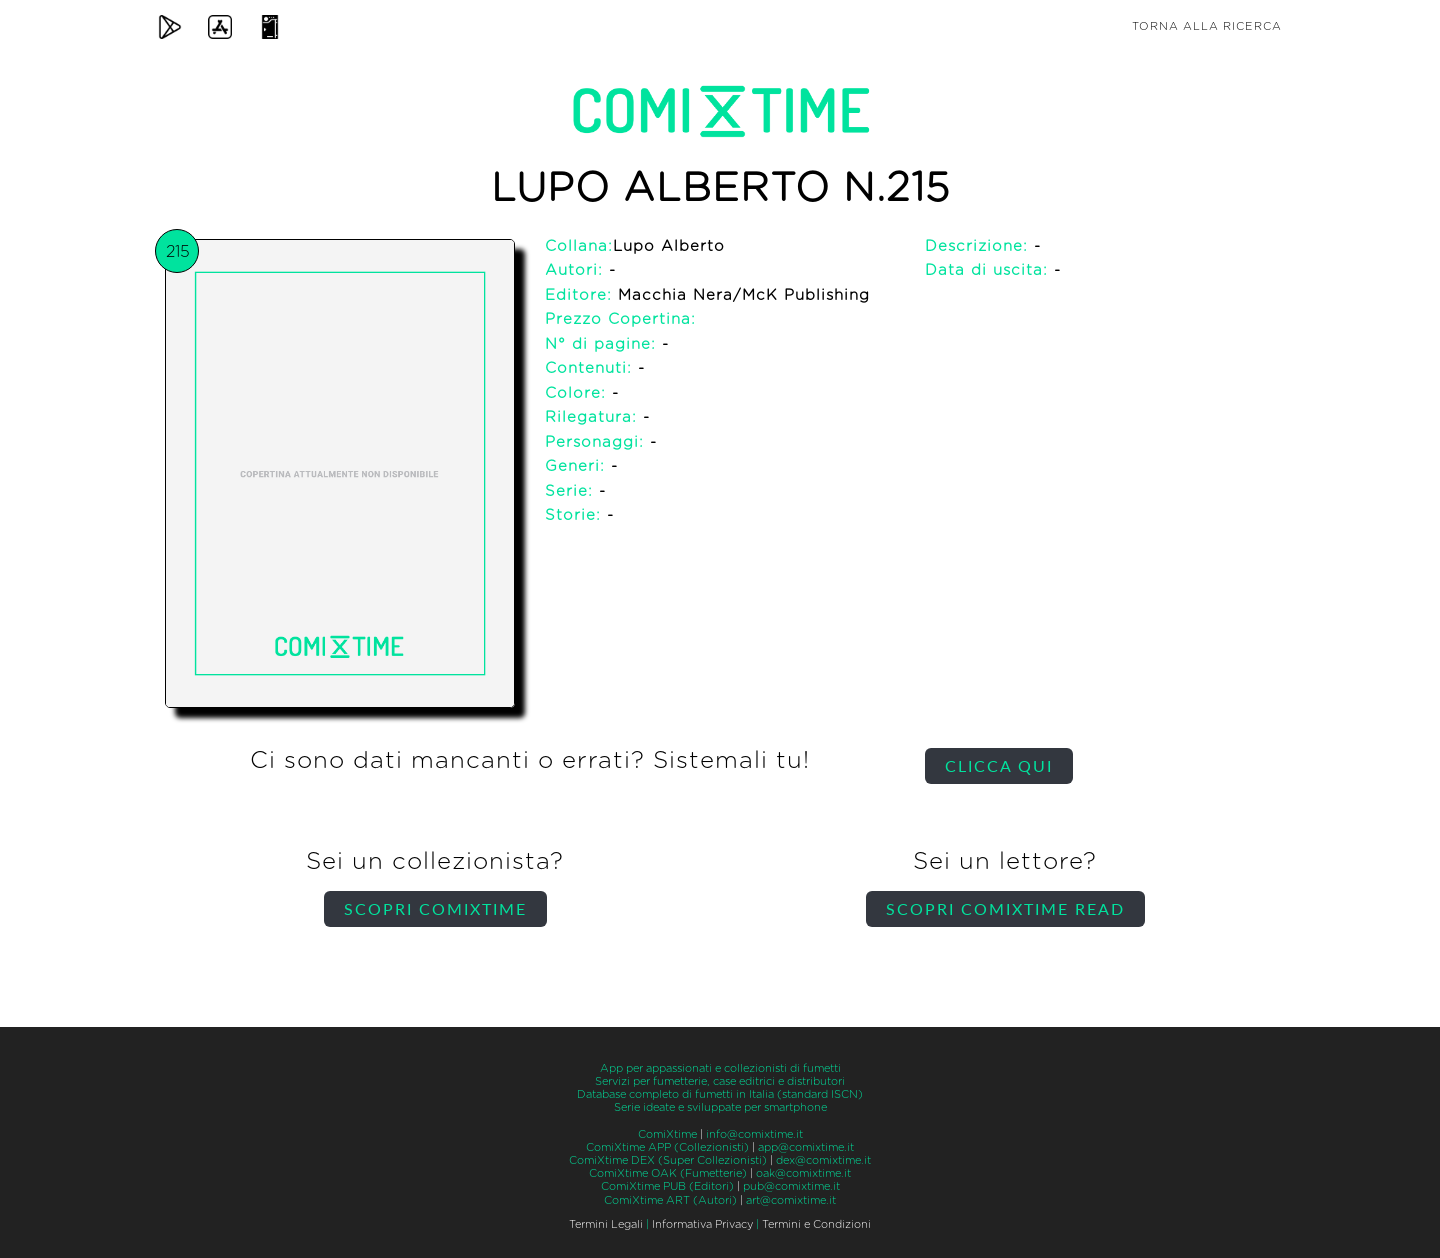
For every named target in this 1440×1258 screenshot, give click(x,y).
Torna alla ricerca (1207, 26)
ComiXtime (667, 1134)
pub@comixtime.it (791, 1186)
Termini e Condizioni (816, 1224)
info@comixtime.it (754, 1134)
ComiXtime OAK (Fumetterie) (668, 1173)
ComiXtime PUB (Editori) (667, 1186)
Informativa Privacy (702, 1224)
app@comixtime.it (806, 1147)
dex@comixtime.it (823, 1160)
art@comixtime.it (791, 1200)
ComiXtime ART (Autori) (670, 1200)
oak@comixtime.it (803, 1173)
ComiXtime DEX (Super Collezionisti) (668, 1160)
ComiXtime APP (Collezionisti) (667, 1147)
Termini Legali (606, 1224)
